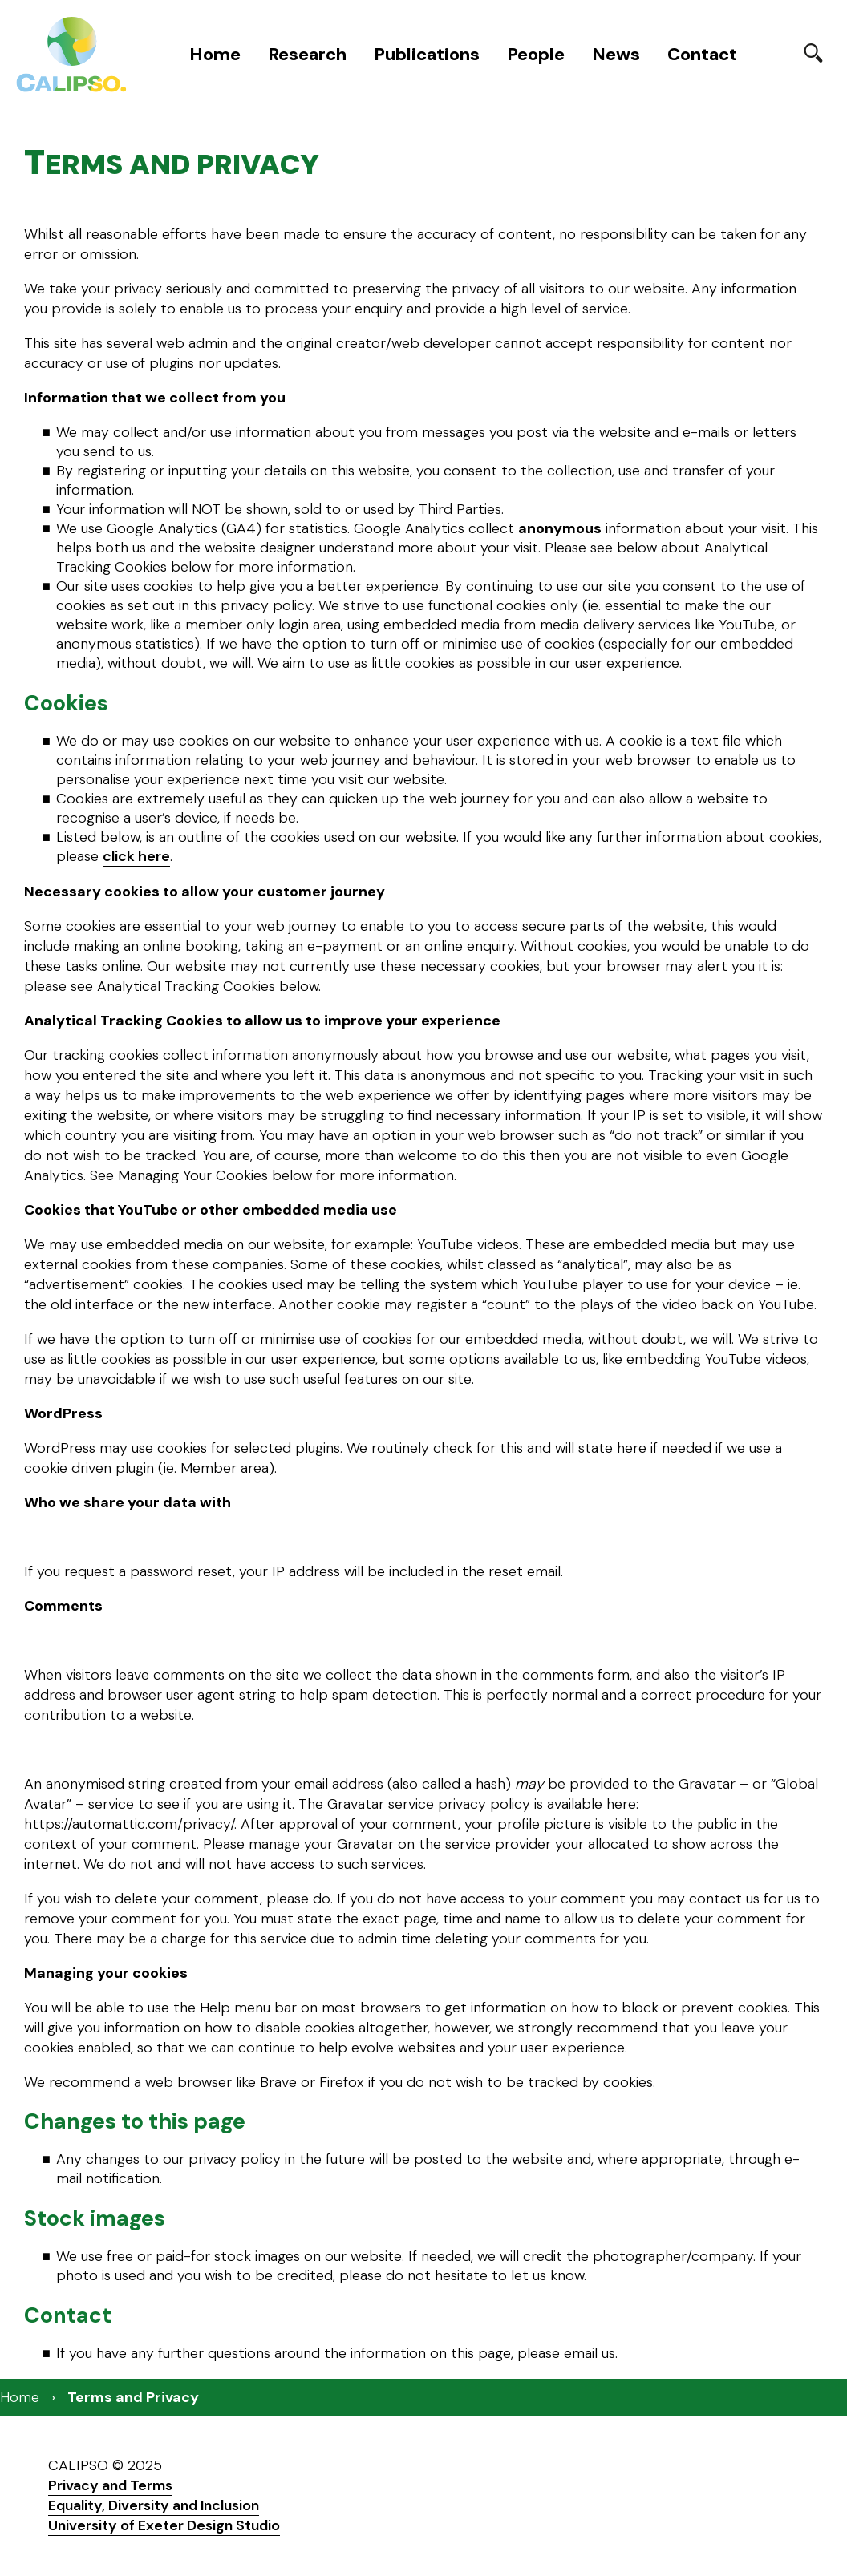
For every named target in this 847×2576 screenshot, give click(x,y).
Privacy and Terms (110, 2485)
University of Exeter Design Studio (164, 2525)
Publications (427, 54)
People (536, 54)
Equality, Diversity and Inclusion (153, 2505)
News (616, 54)
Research (307, 54)
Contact (702, 54)
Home (215, 54)
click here (136, 856)
